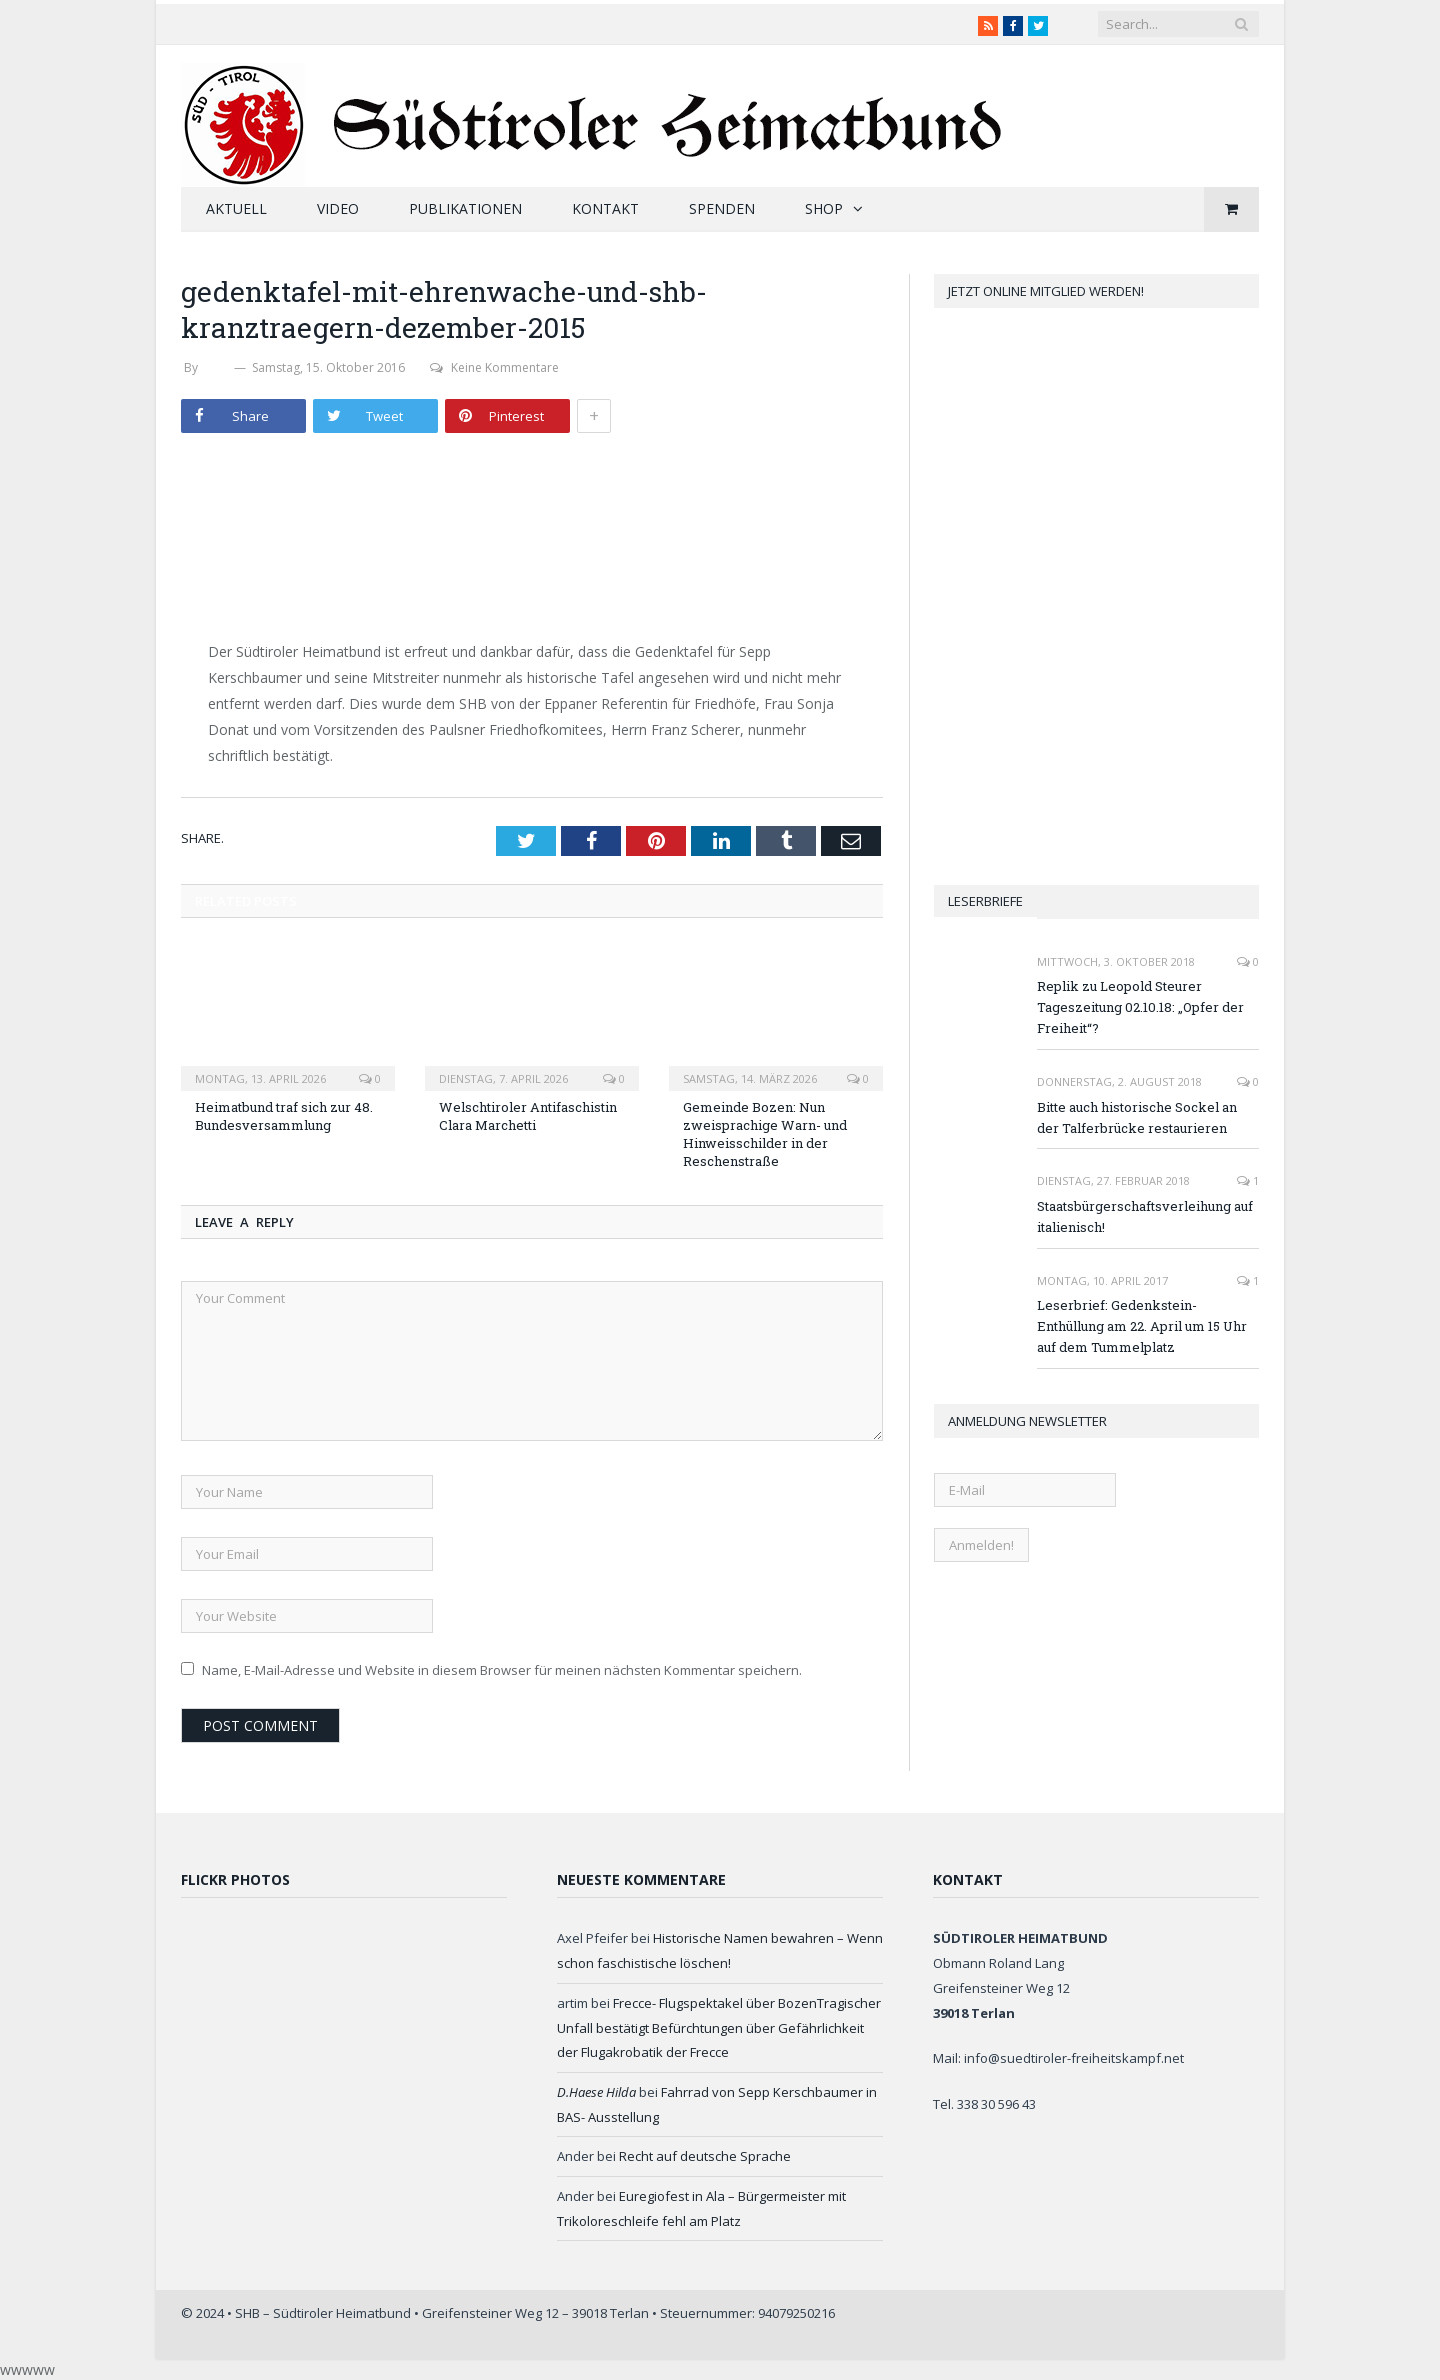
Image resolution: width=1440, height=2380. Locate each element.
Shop (824, 208)
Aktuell (236, 208)
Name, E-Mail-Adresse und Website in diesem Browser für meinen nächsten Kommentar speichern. (502, 1670)
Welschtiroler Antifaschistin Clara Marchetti (528, 1116)
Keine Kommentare (494, 367)
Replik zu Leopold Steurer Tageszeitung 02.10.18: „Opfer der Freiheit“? (1140, 1007)
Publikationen (465, 208)
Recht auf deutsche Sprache (705, 2156)
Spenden (722, 208)
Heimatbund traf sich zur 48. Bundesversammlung (284, 1116)
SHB (216, 367)
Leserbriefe (985, 901)
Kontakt (605, 208)
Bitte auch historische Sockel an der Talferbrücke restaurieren (1137, 1117)
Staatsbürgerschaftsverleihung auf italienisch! (1145, 1216)
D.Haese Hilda (596, 2092)
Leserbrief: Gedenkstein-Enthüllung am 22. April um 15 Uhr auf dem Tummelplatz (1142, 1326)
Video (338, 208)
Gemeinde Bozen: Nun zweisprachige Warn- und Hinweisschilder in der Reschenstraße (765, 1134)
